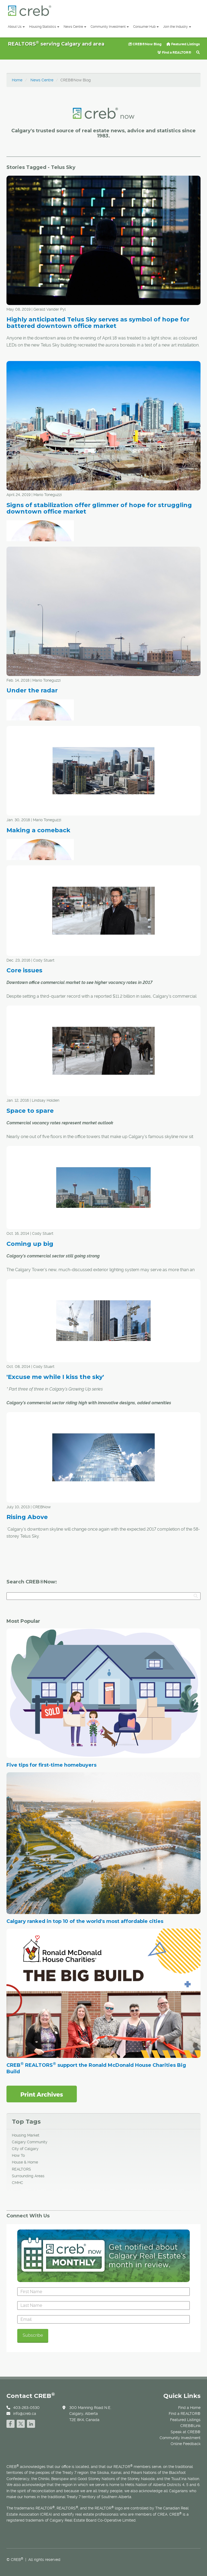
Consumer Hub (146, 27)
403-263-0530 (26, 2407)
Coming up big (29, 1243)
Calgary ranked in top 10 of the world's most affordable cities (84, 1921)
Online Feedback (186, 2444)
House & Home (25, 2162)
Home (17, 80)
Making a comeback (38, 830)
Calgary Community (29, 2142)
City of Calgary (25, 2149)
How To (18, 2155)
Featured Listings (183, 44)
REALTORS (21, 2169)
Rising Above (27, 1517)
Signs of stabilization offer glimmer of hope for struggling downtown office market (99, 508)
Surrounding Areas (28, 2176)
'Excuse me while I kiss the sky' (55, 1377)
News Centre (75, 27)
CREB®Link (190, 2426)
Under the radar (32, 690)
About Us (16, 27)
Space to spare (30, 1110)
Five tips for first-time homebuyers (51, 1765)
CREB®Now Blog (144, 44)
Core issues (24, 970)
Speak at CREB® (186, 2432)
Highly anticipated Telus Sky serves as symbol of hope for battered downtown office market (97, 323)
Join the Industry (177, 27)
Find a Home (189, 2407)
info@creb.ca (24, 2413)
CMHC (17, 2182)
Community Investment (110, 27)
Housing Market (25, 2135)
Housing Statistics (44, 27)
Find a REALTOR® (174, 52)
